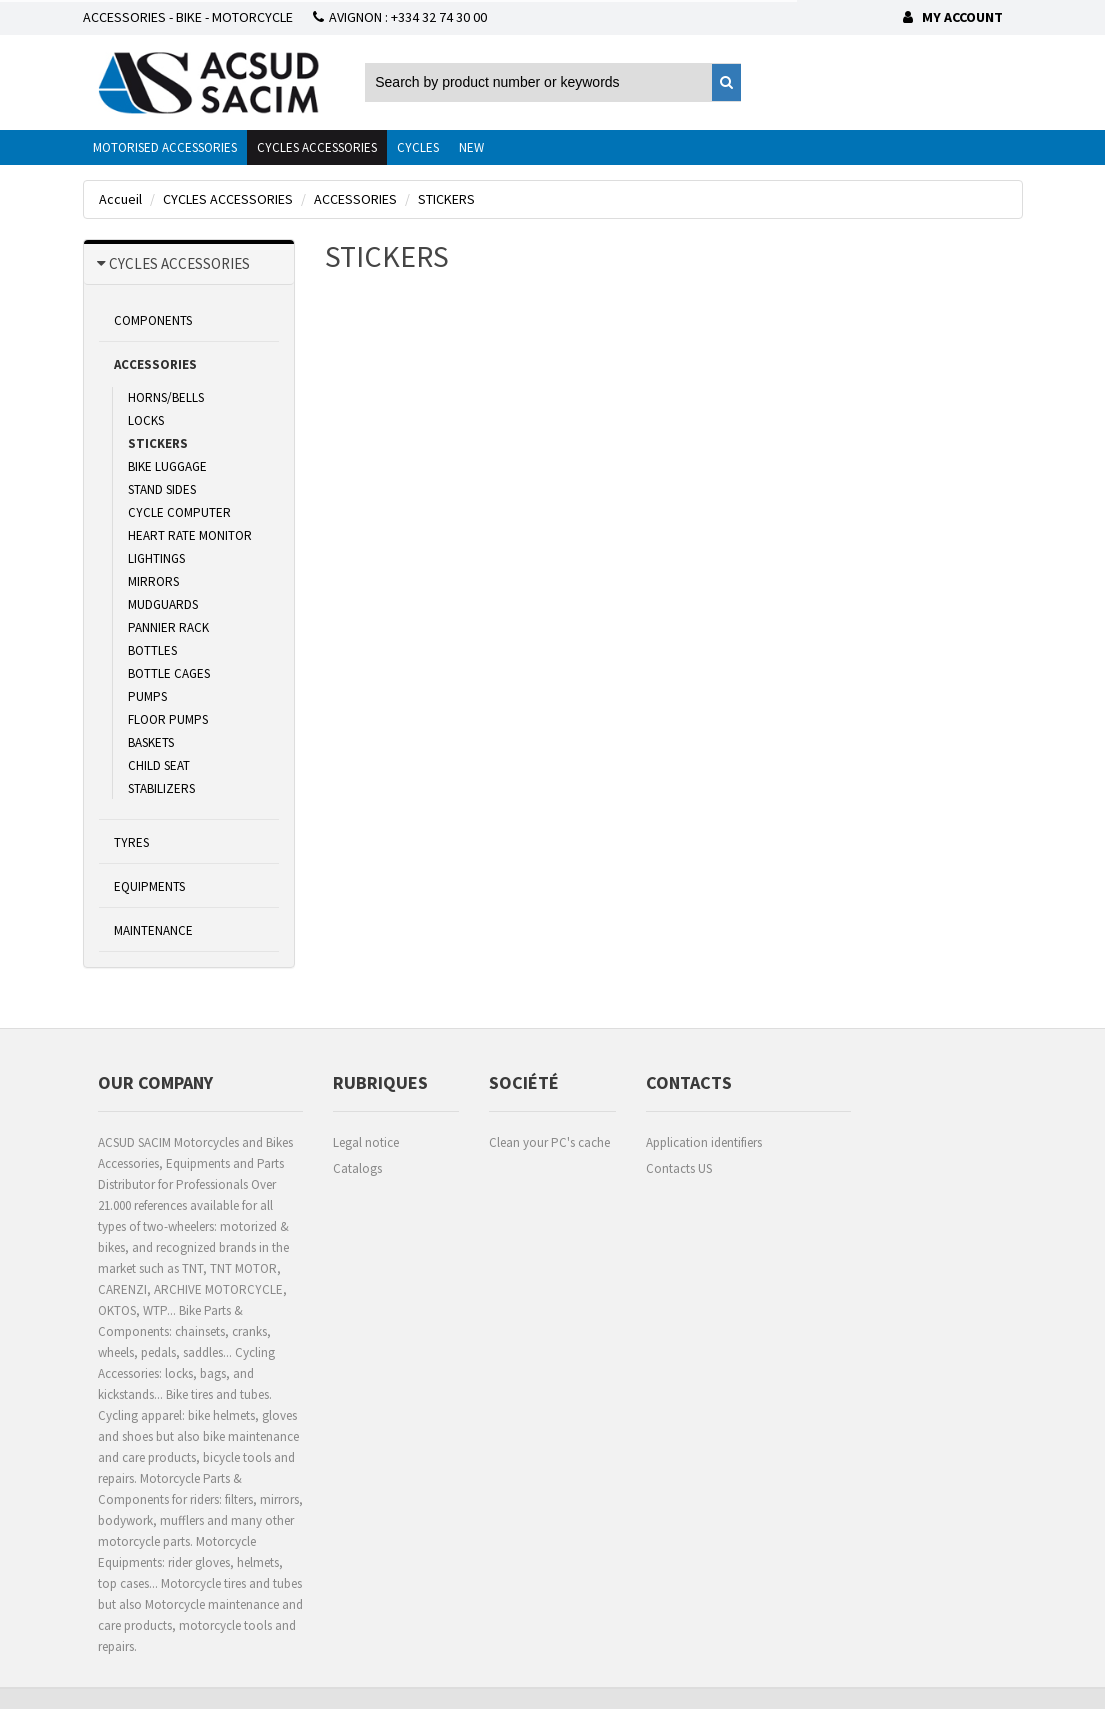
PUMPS (147, 696)
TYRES (131, 842)
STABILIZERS (161, 788)
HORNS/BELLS (166, 397)
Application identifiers (704, 1142)
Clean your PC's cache (549, 1142)
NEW (471, 147)
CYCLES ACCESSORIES (317, 147)
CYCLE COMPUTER (179, 512)
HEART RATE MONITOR (190, 535)
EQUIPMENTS (149, 886)
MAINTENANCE (153, 930)
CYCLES (418, 147)
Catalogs (357, 1168)
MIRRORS (153, 581)
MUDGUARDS (163, 604)
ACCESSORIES (155, 364)
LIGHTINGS (156, 558)
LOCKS (146, 420)
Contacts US (679, 1168)
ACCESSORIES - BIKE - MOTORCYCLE (188, 17)
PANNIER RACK (168, 627)
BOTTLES (152, 650)
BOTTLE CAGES (169, 673)
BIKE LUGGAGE (167, 466)
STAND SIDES (162, 489)
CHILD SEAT (159, 765)
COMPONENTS (153, 320)
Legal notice (366, 1142)
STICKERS (158, 443)
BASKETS (151, 742)
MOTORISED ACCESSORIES (165, 147)
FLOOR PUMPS (168, 719)
